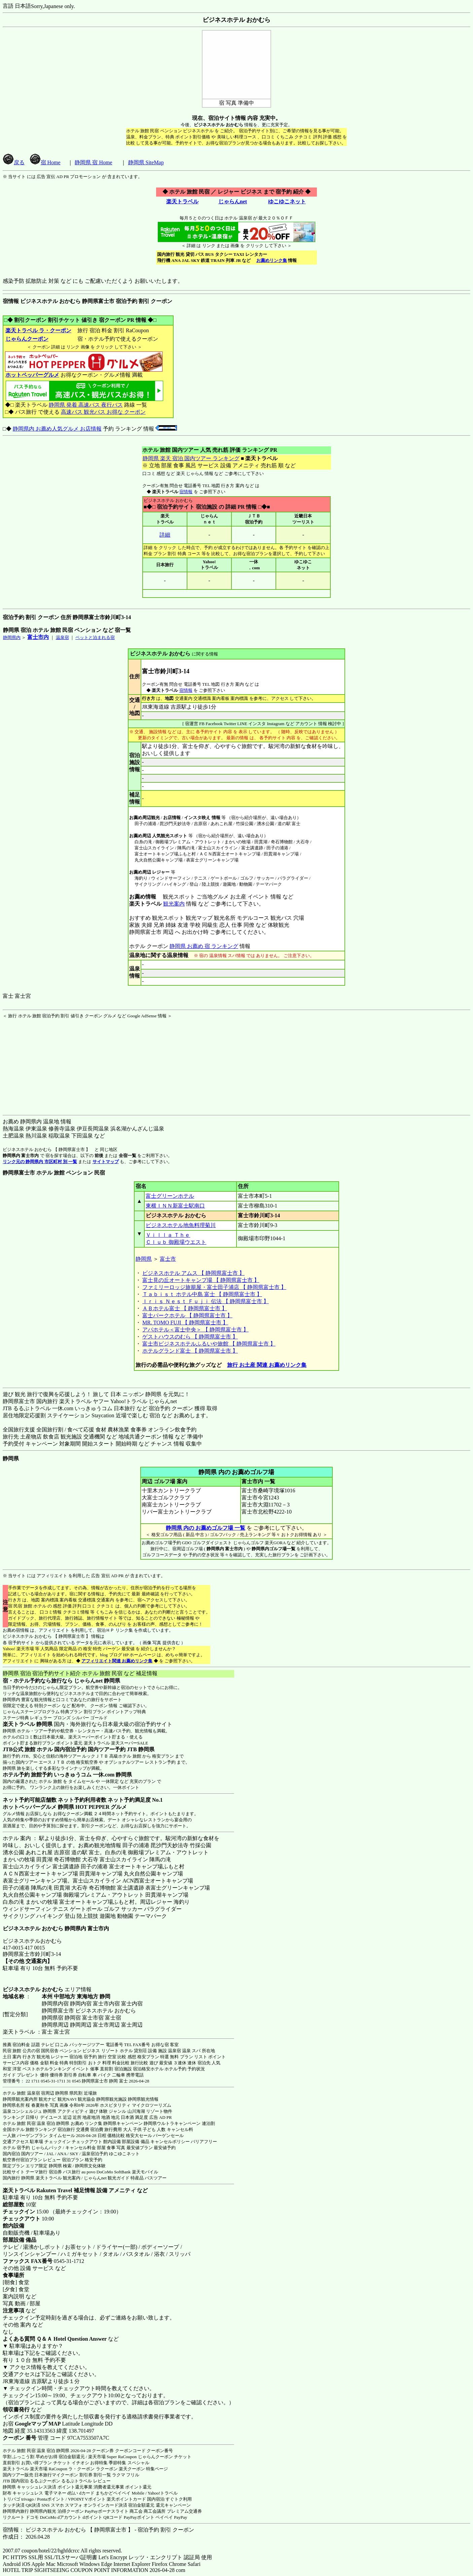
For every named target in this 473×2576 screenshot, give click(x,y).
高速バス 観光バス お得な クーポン (103, 412)
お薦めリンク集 (271, 260)
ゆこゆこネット (287, 201)
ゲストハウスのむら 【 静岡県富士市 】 (190, 1337)
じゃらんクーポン (26, 339)
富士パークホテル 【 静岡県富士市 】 (187, 1315)
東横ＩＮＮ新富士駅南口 (175, 1206)
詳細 (164, 535)
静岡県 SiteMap (146, 162)
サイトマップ (106, 1161)
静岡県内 (12, 637)
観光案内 (174, 904)
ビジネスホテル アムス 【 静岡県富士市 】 (193, 1273)
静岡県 (144, 1259)
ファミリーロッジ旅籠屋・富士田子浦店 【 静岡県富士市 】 (214, 1287)
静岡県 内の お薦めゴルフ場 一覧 (205, 1528)
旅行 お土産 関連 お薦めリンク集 (266, 1365)
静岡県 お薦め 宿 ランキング (204, 946)
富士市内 (38, 637)
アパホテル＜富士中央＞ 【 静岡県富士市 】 (195, 1329)
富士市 (168, 1259)
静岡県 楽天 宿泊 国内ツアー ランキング (191, 458)
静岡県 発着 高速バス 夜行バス (86, 405)
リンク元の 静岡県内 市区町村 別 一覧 (40, 1161)
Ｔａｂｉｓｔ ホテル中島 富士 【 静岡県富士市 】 (202, 1294)
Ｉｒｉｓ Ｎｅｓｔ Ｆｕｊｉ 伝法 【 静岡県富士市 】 (205, 1301)
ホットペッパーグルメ (32, 375)
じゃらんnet (232, 201)
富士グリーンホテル (170, 1196)
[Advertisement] (45, 1061)
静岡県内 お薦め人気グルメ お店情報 (57, 429)
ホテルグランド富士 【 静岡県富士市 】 (190, 1351)
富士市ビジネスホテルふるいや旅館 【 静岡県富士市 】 (209, 1344)
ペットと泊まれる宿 (95, 637)
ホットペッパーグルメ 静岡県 (38, 1807)
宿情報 (185, 491)
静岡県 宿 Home (93, 162)
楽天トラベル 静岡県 (27, 1724)
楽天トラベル (182, 201)
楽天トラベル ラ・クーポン (38, 330)
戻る (14, 162)
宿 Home (45, 162)
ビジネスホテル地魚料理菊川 (181, 1225)
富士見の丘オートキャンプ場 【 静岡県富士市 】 (200, 1280)
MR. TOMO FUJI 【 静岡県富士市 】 (185, 1322)
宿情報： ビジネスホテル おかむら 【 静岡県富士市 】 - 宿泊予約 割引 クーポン (98, 2530)
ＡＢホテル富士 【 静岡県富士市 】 (184, 1308)
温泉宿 (62, 637)
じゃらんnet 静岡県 (97, 1681)
